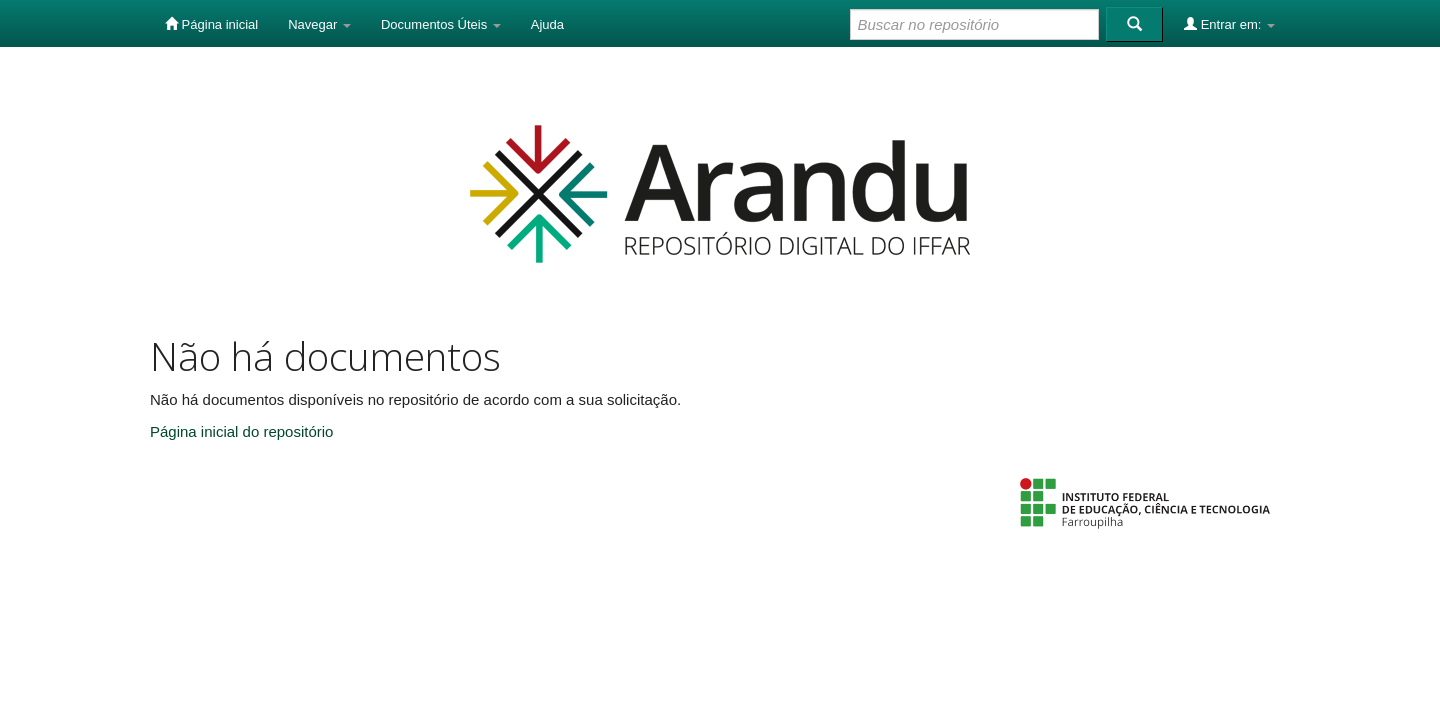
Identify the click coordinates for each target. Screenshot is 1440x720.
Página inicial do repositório (241, 431)
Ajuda (547, 24)
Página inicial (211, 24)
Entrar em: (1229, 24)
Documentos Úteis (441, 24)
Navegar (319, 24)
